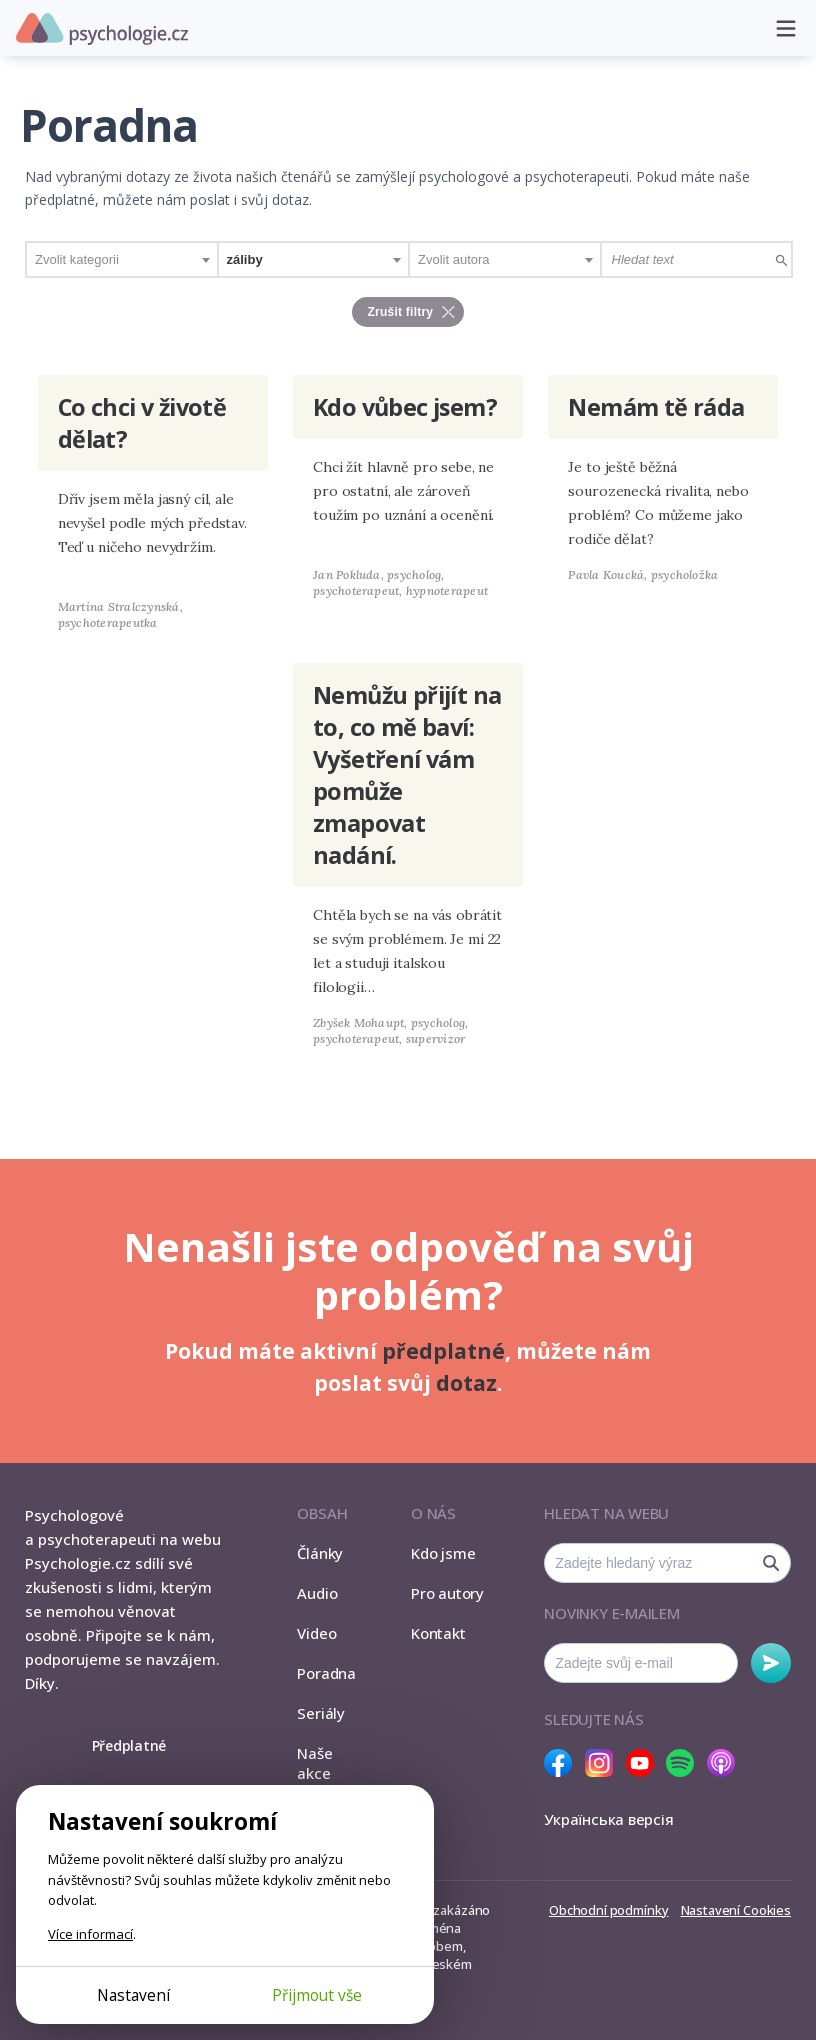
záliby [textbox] (245, 259)
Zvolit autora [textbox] (454, 259)
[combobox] (122, 259)
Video (316, 1633)
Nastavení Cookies (736, 1910)
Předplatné (129, 1745)
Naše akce (314, 1763)
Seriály (320, 1713)
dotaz (466, 1383)
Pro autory (447, 1593)
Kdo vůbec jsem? (405, 407)
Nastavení (133, 1995)
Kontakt (438, 1633)
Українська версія (608, 1819)
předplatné (443, 1351)
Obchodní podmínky (608, 1910)
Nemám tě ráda (656, 407)
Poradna (326, 1673)
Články (320, 1553)
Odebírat (771, 1663)
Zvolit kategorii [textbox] (77, 259)
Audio (317, 1593)
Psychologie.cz (102, 29)
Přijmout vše (317, 1995)
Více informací (90, 1934)
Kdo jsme (443, 1553)
